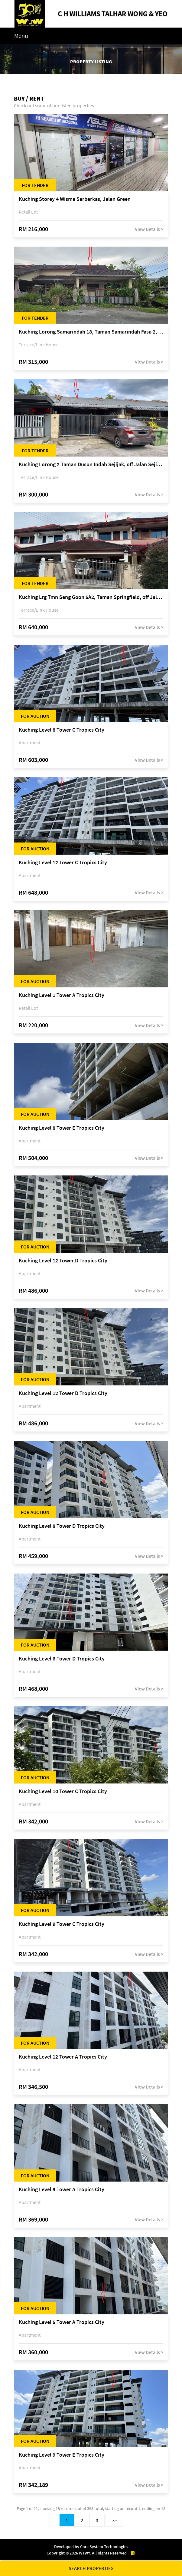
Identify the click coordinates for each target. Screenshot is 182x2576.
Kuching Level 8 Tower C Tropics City (61, 730)
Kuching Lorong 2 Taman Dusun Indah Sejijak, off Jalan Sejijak (91, 464)
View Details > (149, 229)
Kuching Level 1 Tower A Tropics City (61, 995)
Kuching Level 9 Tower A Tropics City (61, 2189)
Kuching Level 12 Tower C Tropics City (63, 862)
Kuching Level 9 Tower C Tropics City (61, 1924)
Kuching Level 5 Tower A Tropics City (61, 2322)
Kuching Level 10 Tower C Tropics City (63, 1791)
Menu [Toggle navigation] (21, 35)
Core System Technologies (104, 2546)
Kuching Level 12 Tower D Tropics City (63, 1261)
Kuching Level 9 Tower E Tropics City (61, 2455)
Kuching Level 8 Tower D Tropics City (62, 1526)
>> (114, 2520)
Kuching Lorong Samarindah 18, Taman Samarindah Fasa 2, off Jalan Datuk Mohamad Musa (91, 332)
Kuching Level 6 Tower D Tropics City (62, 1659)
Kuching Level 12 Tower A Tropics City (63, 2057)
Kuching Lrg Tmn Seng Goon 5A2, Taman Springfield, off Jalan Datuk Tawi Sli (91, 597)
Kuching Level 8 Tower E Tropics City (61, 1128)
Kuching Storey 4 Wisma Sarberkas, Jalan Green (75, 199)
